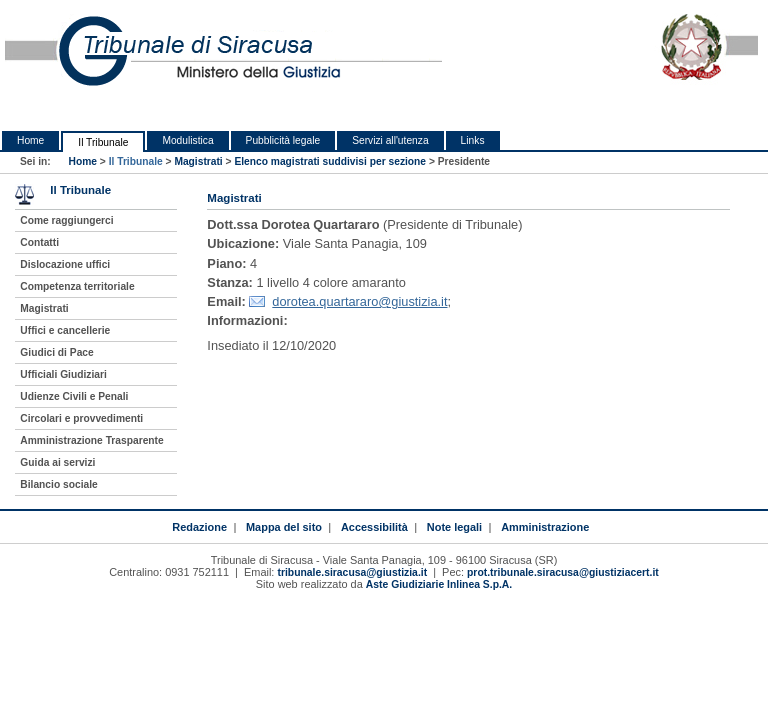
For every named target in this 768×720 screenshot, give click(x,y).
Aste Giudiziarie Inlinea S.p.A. (439, 584)
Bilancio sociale (58, 484)
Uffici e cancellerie (65, 330)
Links (473, 140)
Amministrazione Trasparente (91, 440)
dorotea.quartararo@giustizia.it (359, 301)
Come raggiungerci (66, 220)
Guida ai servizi (57, 462)
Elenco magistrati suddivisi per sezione (330, 161)
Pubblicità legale (283, 140)
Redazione (199, 527)
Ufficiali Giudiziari (63, 374)
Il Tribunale (103, 142)
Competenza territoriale (77, 286)
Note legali (454, 527)
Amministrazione (545, 527)
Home (30, 140)
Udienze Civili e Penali (74, 396)
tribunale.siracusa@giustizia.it (352, 572)
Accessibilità (374, 527)
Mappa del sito (284, 527)
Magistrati (198, 161)
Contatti (39, 242)
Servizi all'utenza (390, 140)
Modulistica (187, 140)
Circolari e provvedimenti (81, 418)
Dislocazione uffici (65, 264)
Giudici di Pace (56, 352)
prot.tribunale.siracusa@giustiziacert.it (563, 572)
